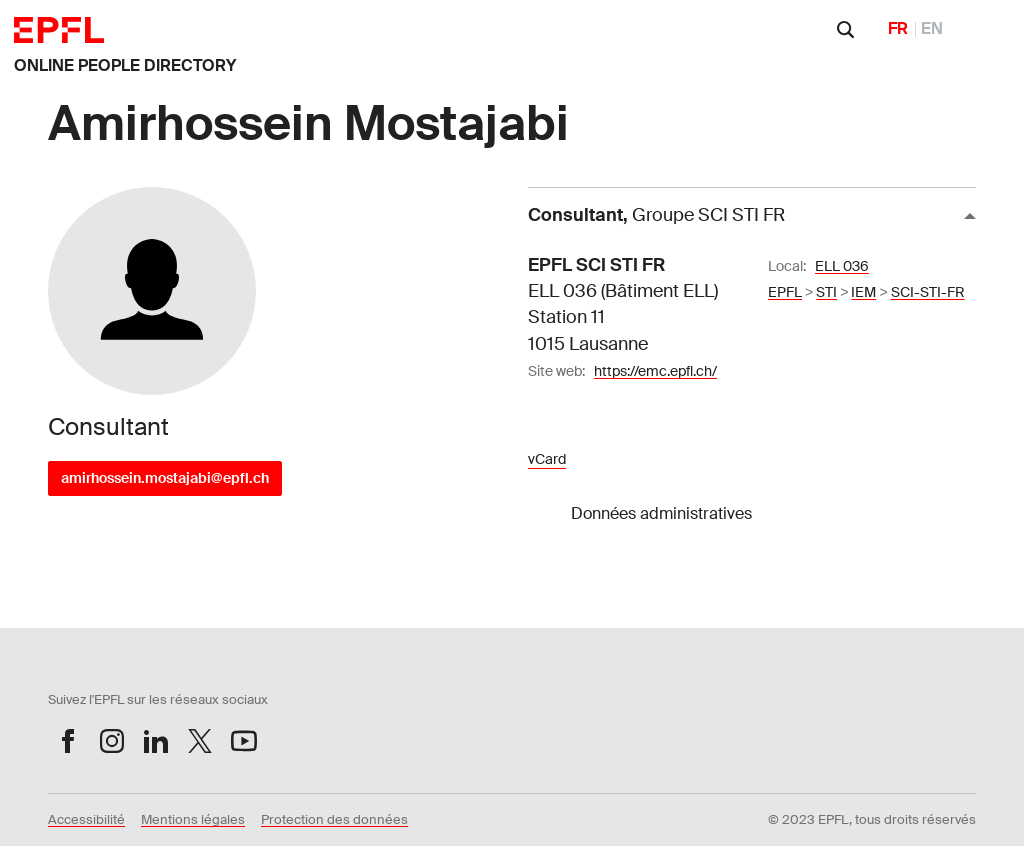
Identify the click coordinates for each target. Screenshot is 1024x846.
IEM (863, 292)
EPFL (785, 292)
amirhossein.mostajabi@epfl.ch (165, 478)
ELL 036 (842, 266)
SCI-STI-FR (928, 292)
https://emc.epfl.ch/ (655, 371)
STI (826, 292)
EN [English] (932, 28)
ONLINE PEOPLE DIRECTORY (125, 65)
